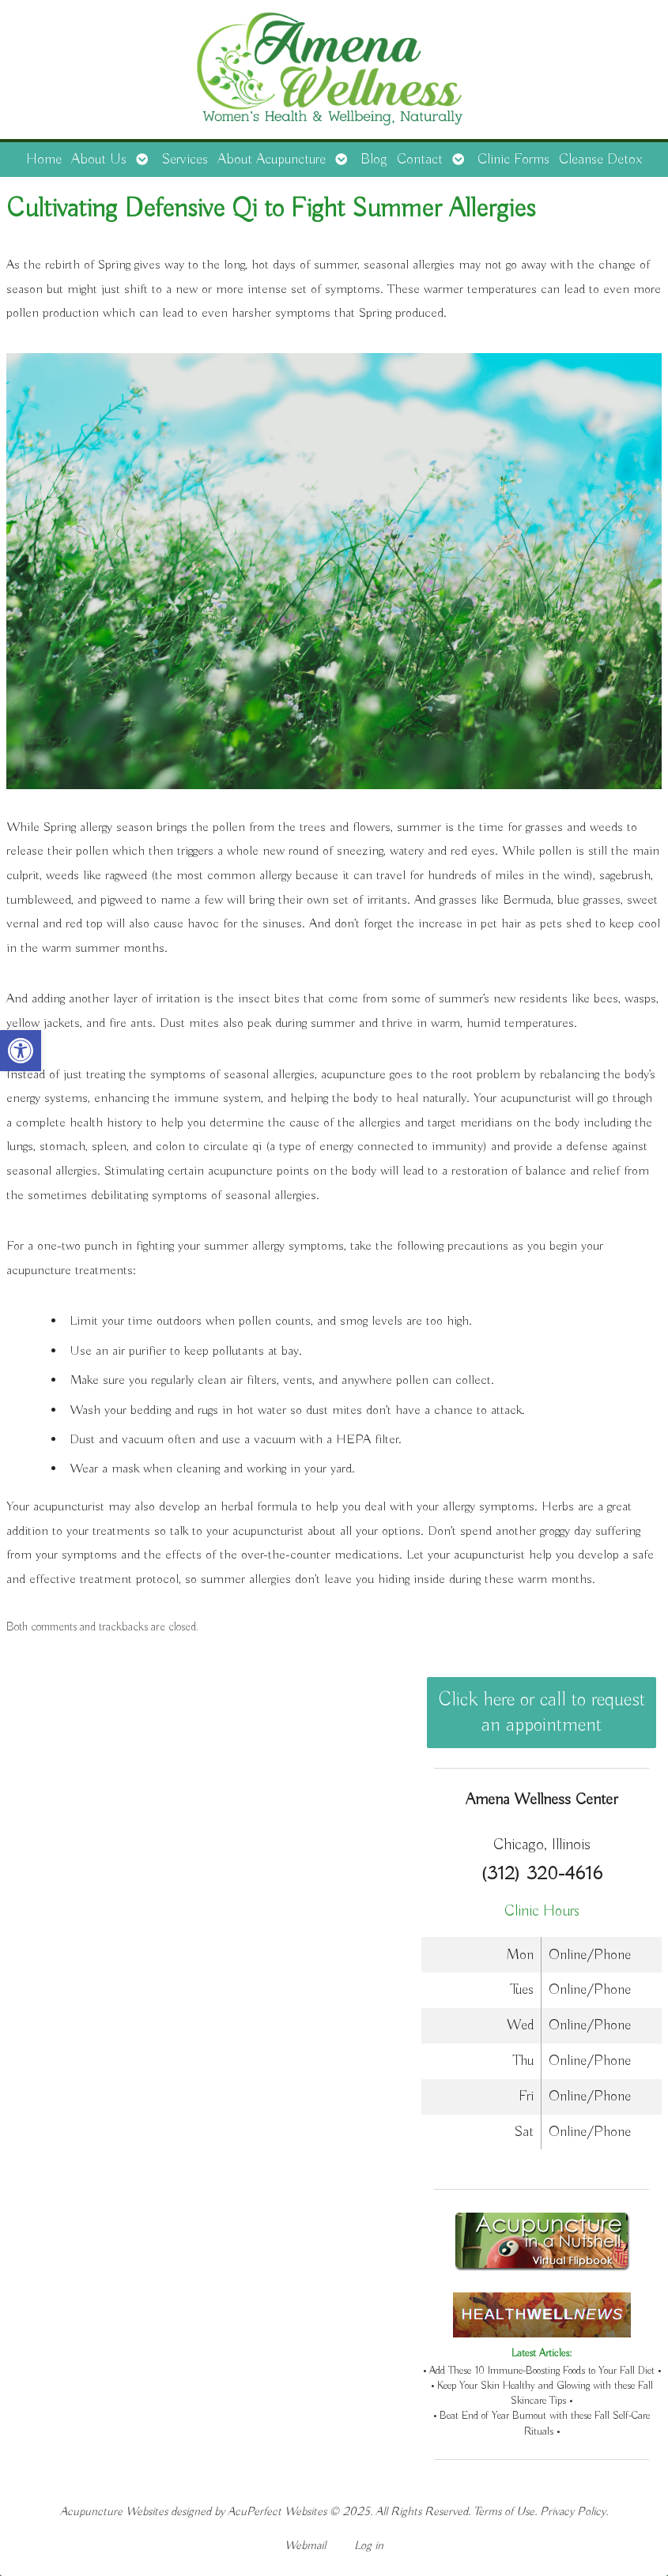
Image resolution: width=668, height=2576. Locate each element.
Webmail (305, 2545)
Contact (420, 159)
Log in (368, 2545)
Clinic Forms (513, 159)
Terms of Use (504, 2511)
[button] (20, 1050)
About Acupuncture (271, 159)
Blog (373, 159)
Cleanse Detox (600, 159)
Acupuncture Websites (114, 2511)
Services (184, 159)
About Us (98, 159)
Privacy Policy (573, 2511)
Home (44, 159)
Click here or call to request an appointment (542, 1712)
